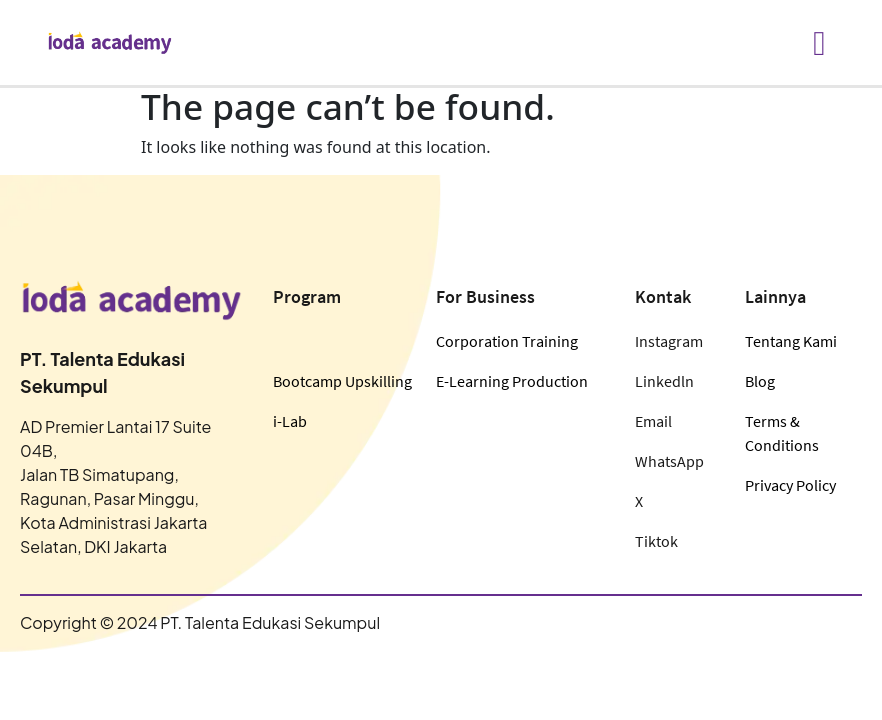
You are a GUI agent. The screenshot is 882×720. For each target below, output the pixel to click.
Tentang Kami (791, 341)
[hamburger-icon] (819, 42)
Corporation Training (507, 341)
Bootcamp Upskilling (342, 381)
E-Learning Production (512, 381)
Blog (760, 381)
